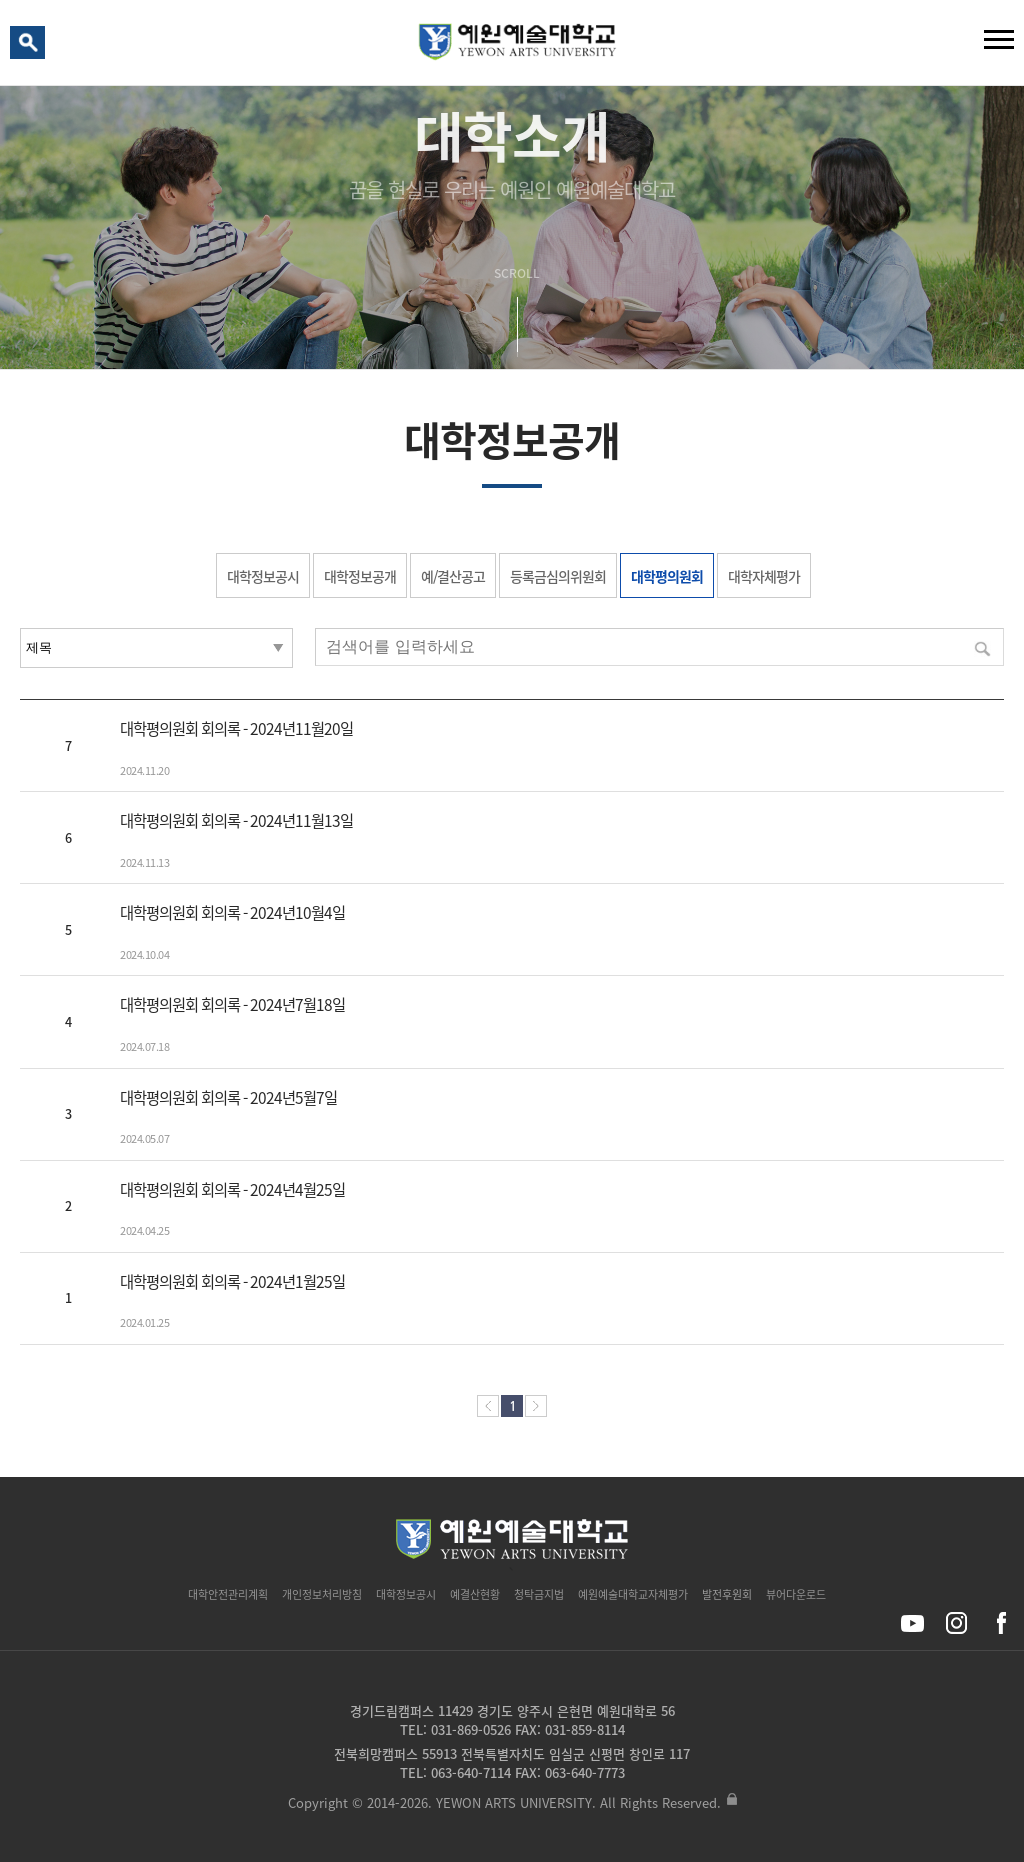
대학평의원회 (667, 576)
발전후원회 (727, 1594)
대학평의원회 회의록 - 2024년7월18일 (232, 1004)
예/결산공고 (453, 576)
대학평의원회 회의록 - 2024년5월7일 (228, 1097)
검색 (31, 47)
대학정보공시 (263, 576)
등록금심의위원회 (558, 576)
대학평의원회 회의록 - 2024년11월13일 (236, 820)
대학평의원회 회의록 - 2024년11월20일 (236, 728)
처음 (488, 1406)
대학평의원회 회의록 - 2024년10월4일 (232, 912)
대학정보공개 (360, 576)
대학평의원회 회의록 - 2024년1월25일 (232, 1281)
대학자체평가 (764, 576)
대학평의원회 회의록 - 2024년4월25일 (232, 1189)
